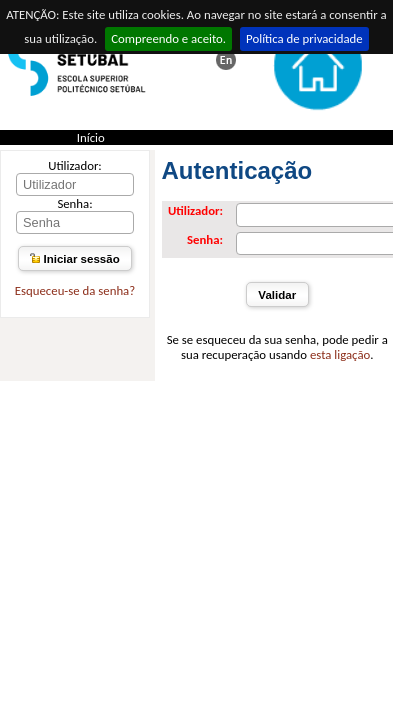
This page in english (226, 60)
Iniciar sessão (74, 259)
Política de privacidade (304, 38)
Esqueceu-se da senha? (75, 290)
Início (91, 137)
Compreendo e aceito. (168, 38)
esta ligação (340, 354)
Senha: (74, 203)
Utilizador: (75, 165)
